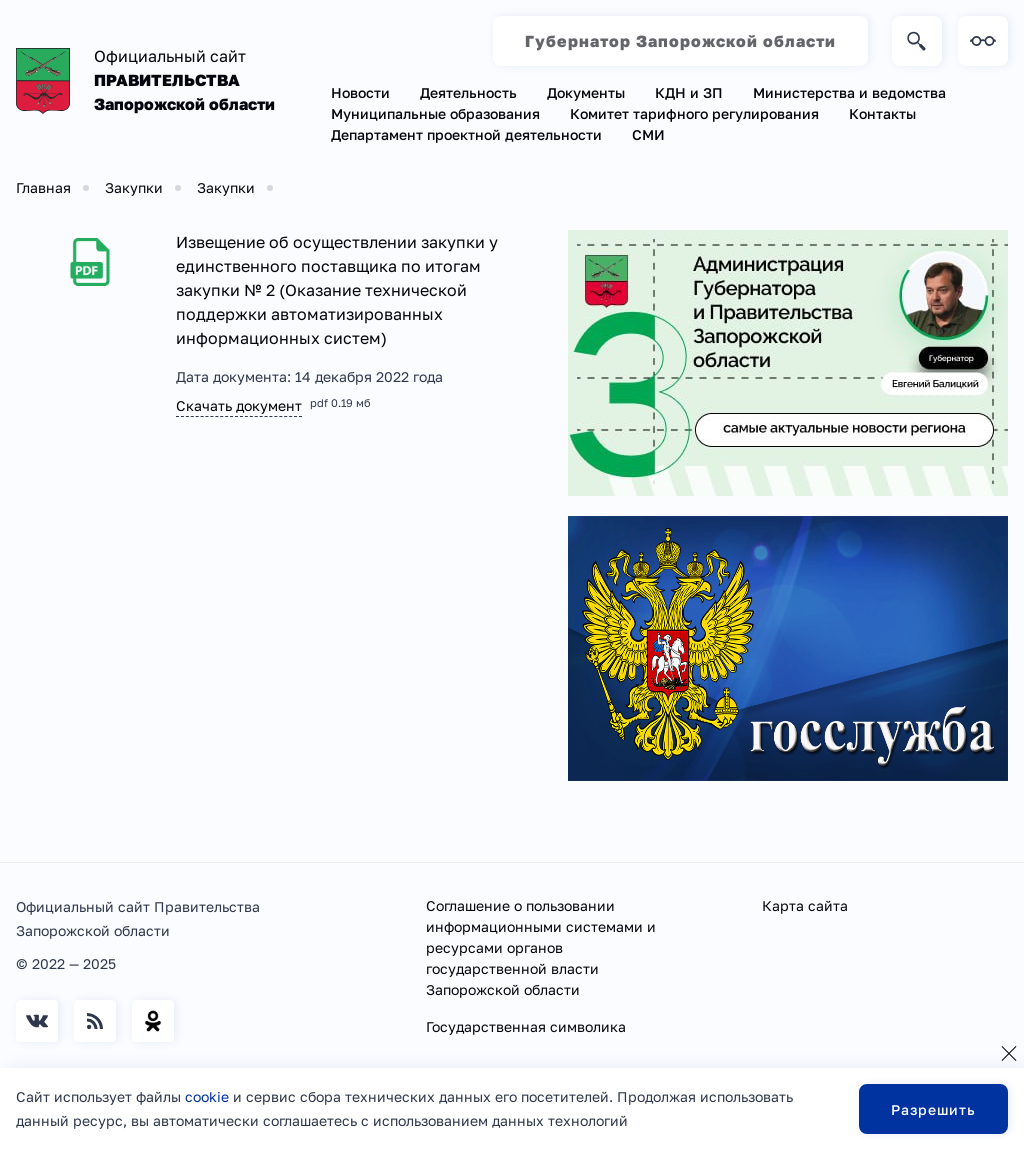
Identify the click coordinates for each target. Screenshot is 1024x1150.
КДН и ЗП (689, 92)
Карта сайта (805, 905)
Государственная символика (526, 1026)
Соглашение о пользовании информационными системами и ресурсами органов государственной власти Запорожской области (541, 947)
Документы (586, 92)
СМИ (648, 134)
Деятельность (468, 92)
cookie (207, 1096)
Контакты (882, 113)
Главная (43, 187)
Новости (360, 92)
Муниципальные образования (435, 113)
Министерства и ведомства (849, 92)
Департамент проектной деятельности (466, 134)
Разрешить (933, 1109)
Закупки (134, 187)
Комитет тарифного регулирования (694, 113)
